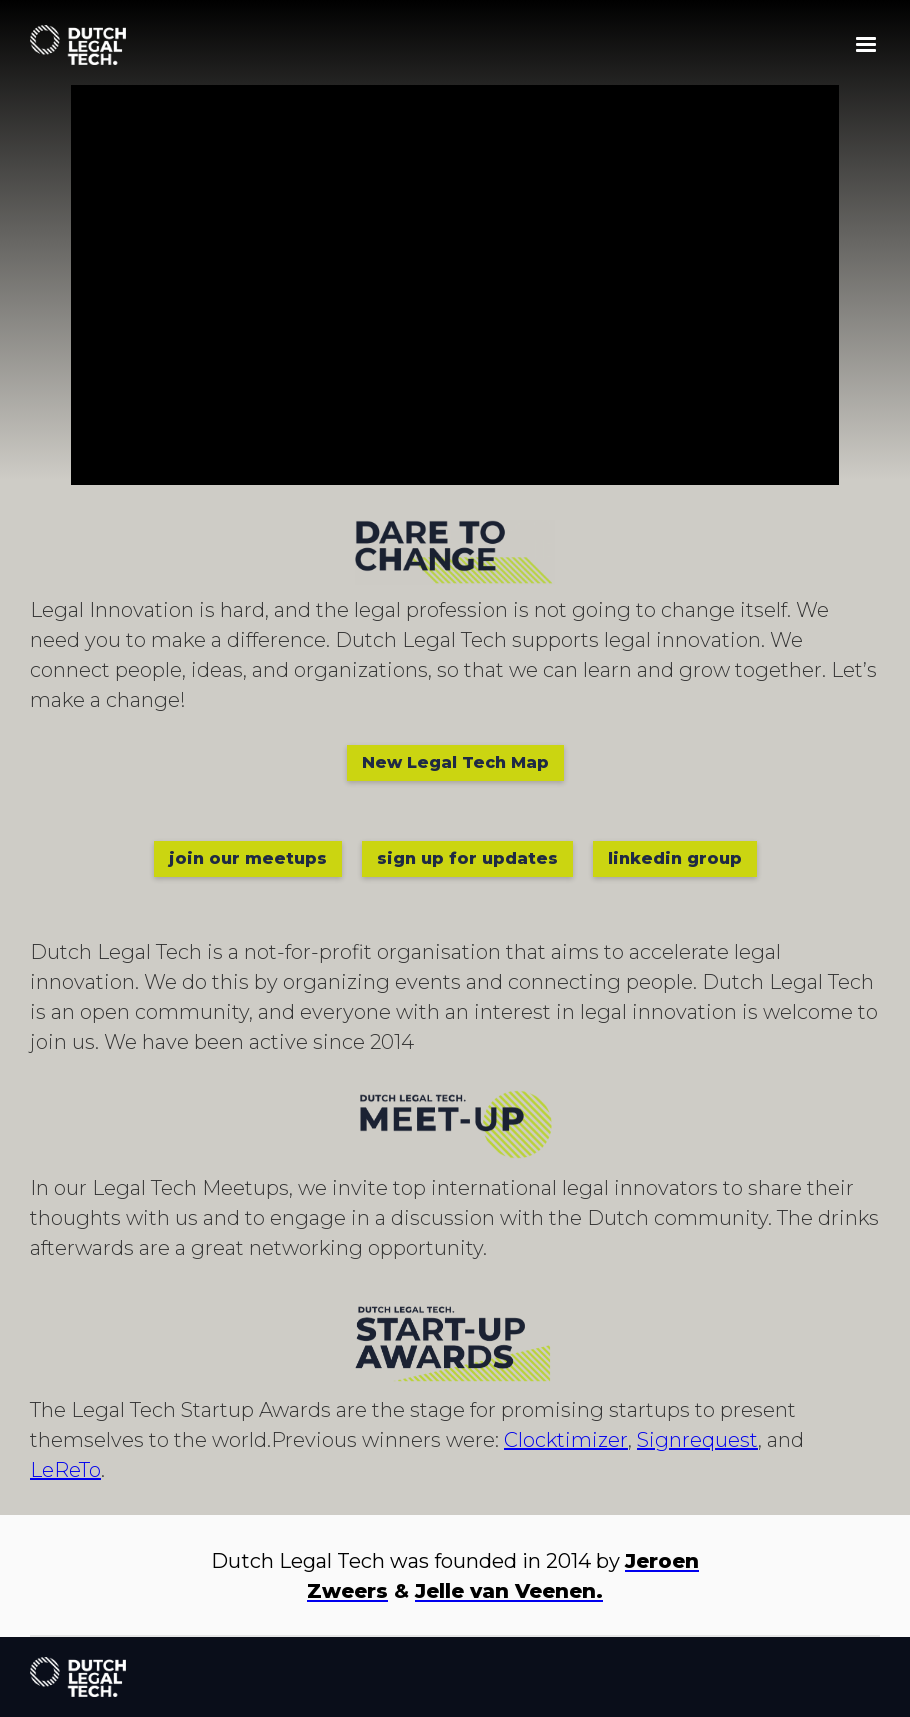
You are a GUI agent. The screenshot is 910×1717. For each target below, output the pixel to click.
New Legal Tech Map (455, 762)
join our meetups (248, 858)
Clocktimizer (566, 1440)
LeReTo (65, 1470)
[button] (866, 45)
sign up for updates (467, 858)
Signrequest (697, 1440)
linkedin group (675, 858)
